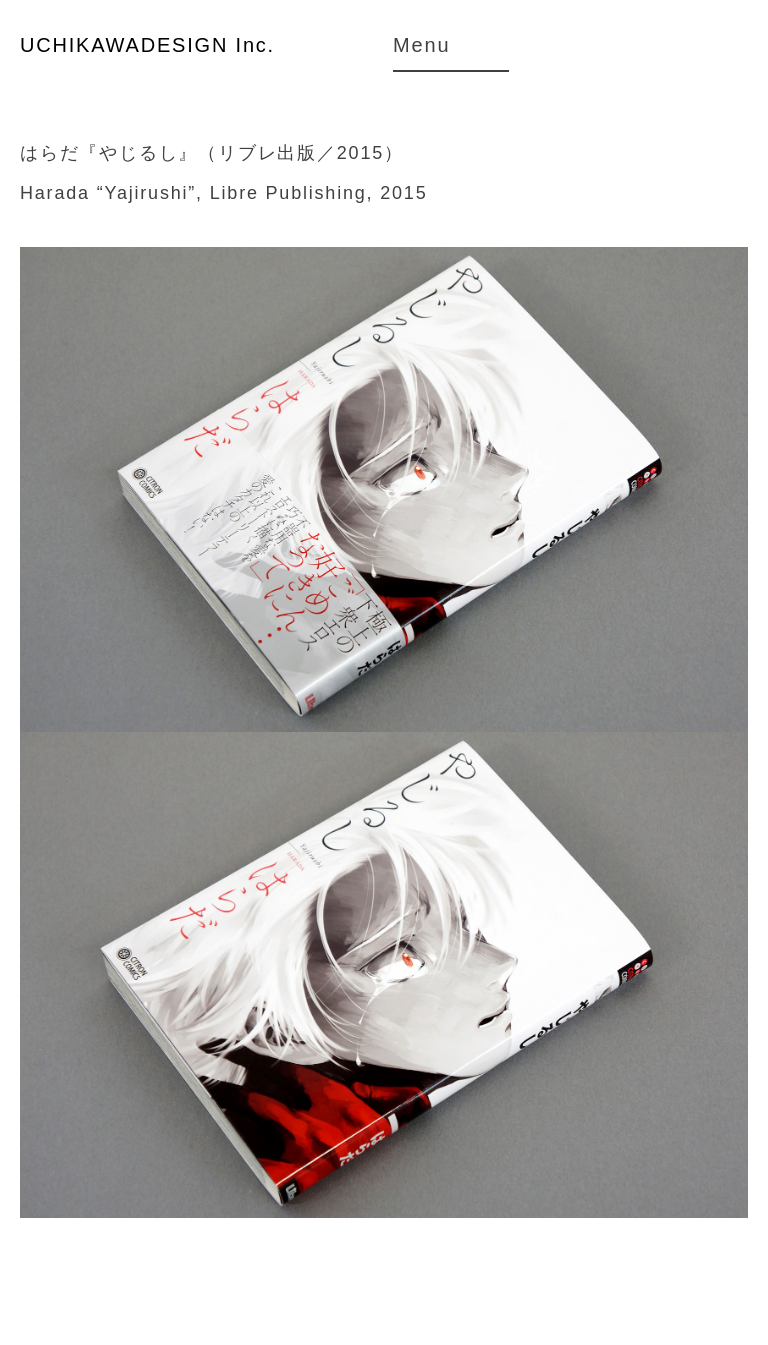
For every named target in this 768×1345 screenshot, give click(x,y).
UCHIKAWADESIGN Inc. (147, 45)
